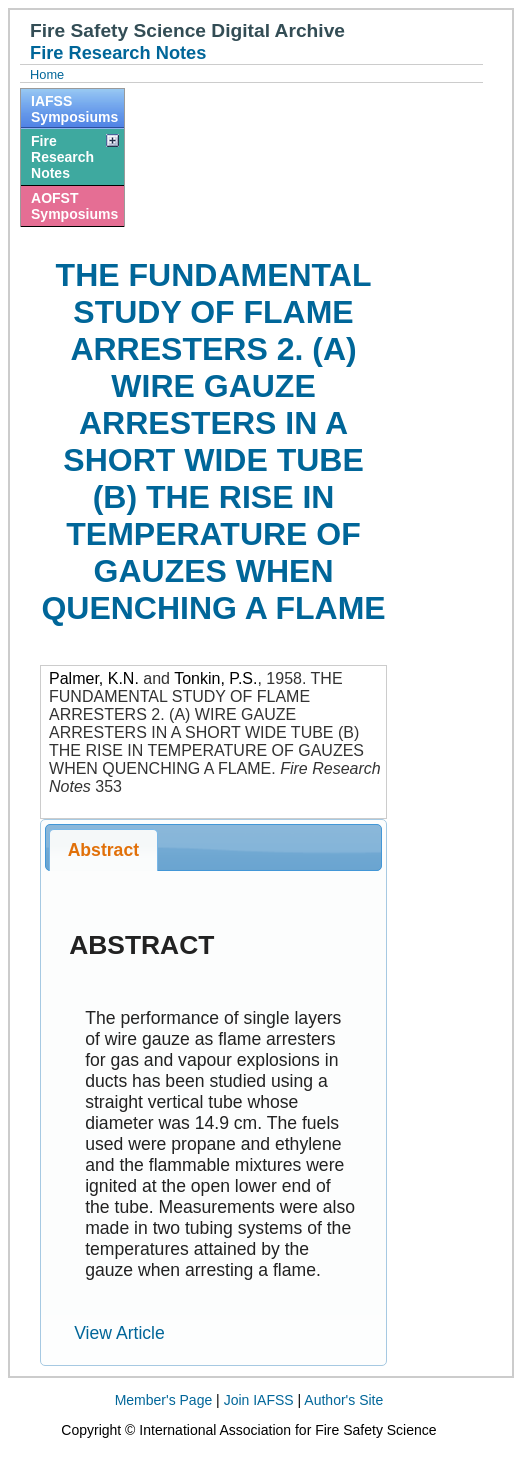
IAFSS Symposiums (74, 109)
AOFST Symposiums (74, 206)
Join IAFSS (259, 1400)
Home (47, 74)
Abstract (103, 850)
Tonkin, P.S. (215, 678)
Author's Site (343, 1400)
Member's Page (164, 1400)
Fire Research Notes (62, 157)
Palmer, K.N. (94, 678)
